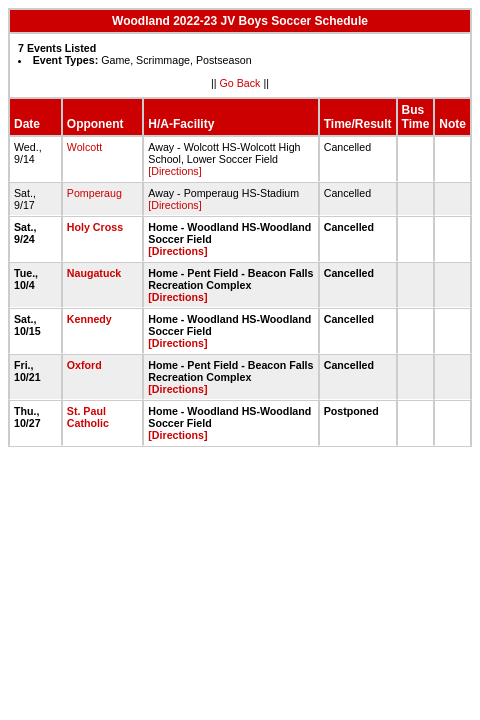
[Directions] (174, 171)
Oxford (84, 365)
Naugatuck (94, 273)
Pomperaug (94, 193)
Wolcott (84, 147)
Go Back (240, 83)
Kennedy (89, 319)
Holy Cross (95, 227)
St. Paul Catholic (88, 417)
